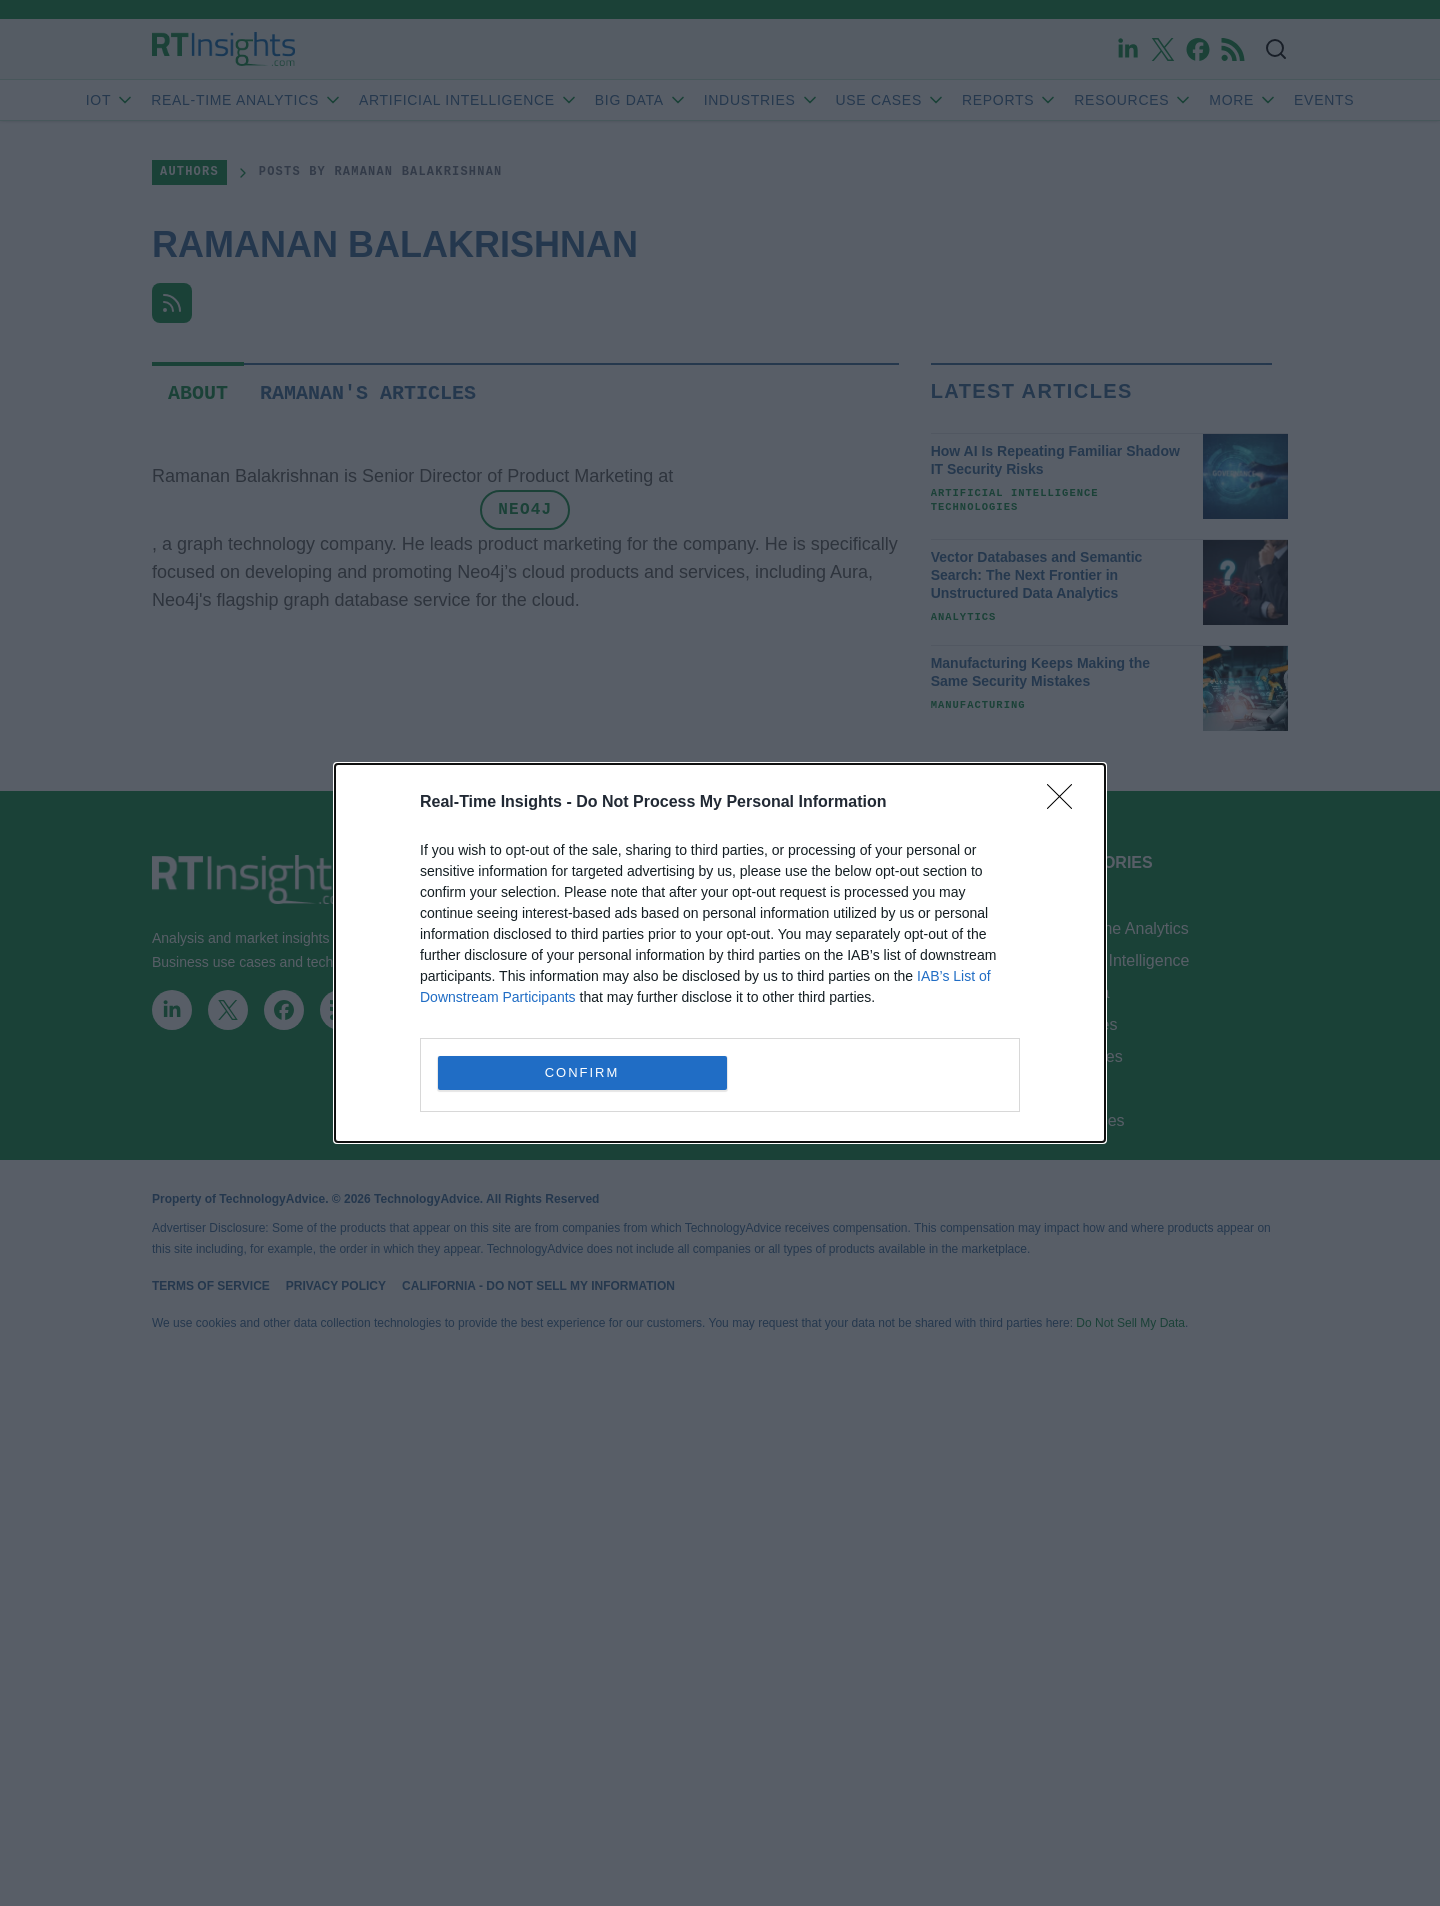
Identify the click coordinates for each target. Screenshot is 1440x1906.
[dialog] (720, 953)
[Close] (1066, 803)
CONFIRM (582, 1072)
